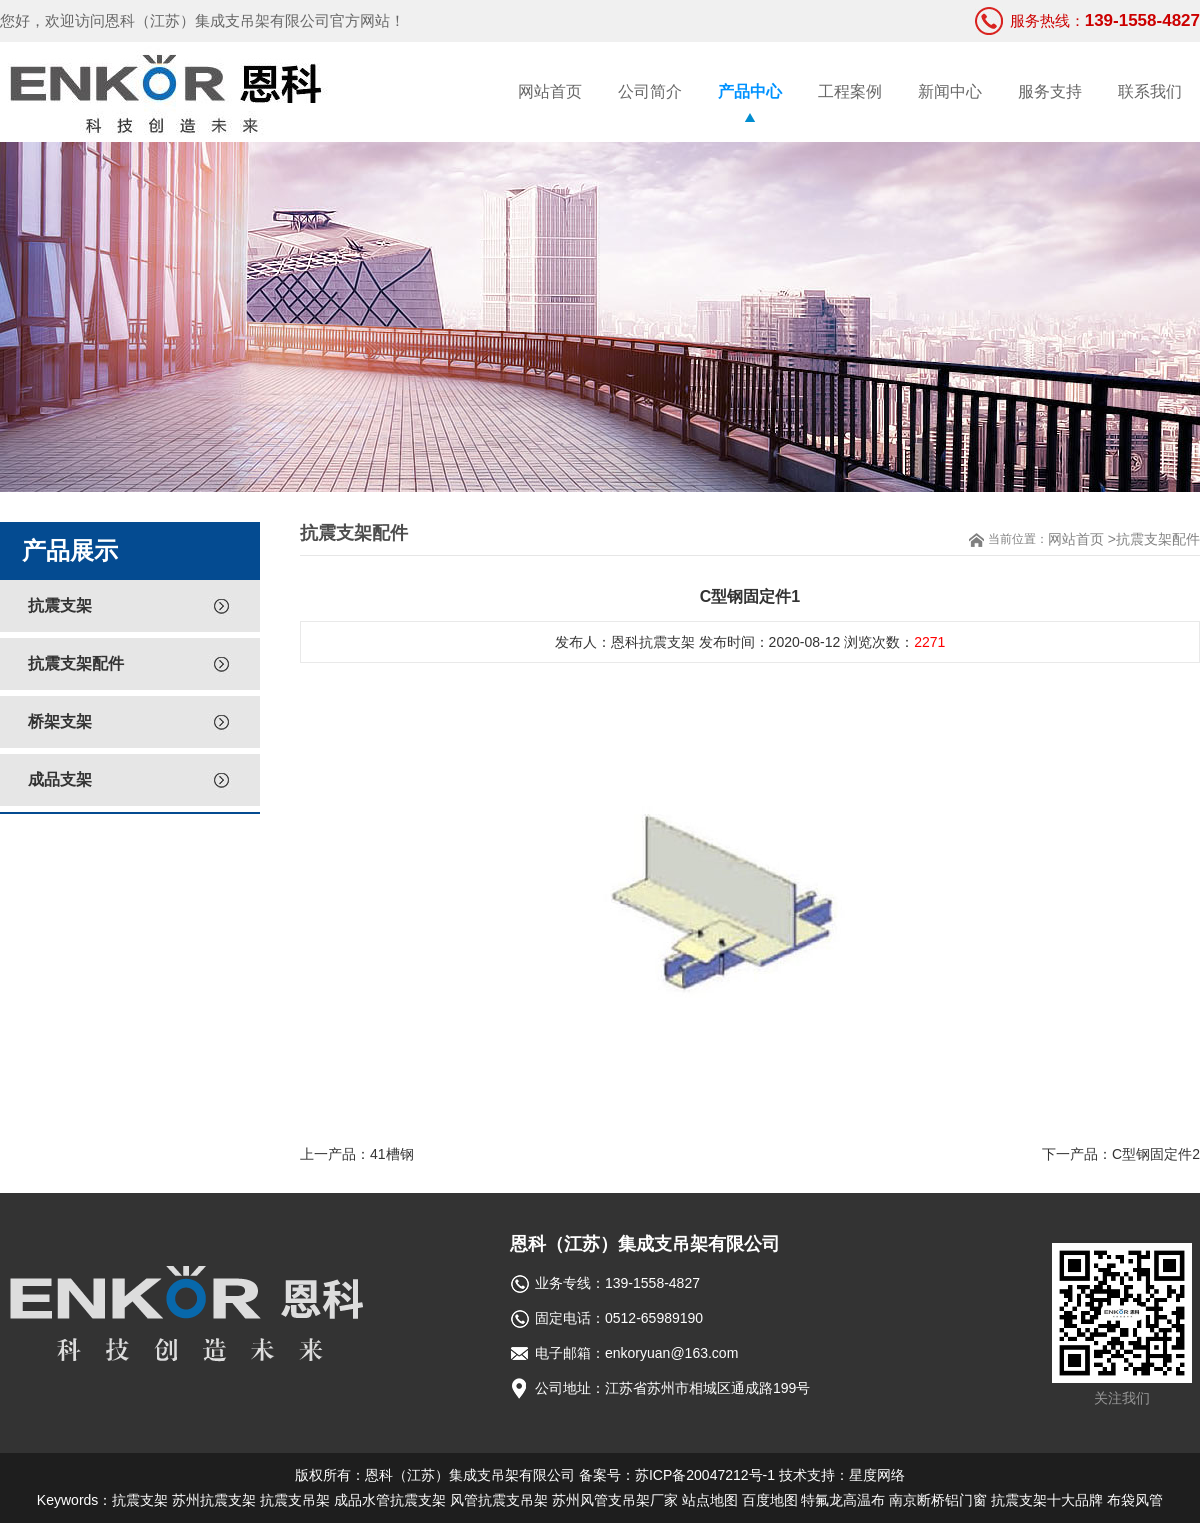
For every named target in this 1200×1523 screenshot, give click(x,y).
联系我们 (1150, 91)
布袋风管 (1135, 1500)
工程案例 (850, 91)
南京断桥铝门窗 (938, 1500)
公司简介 (650, 91)
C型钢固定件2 (1156, 1154)
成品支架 (60, 779)
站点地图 (710, 1500)
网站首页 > (1082, 539)
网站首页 (550, 91)
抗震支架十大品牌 (1047, 1500)
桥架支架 (60, 721)
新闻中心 (950, 91)
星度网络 (877, 1475)
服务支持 (1050, 91)
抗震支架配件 (76, 663)
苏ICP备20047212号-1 (705, 1475)
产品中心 (750, 91)
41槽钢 (392, 1154)
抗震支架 (60, 605)
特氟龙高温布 (843, 1500)
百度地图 (770, 1500)
